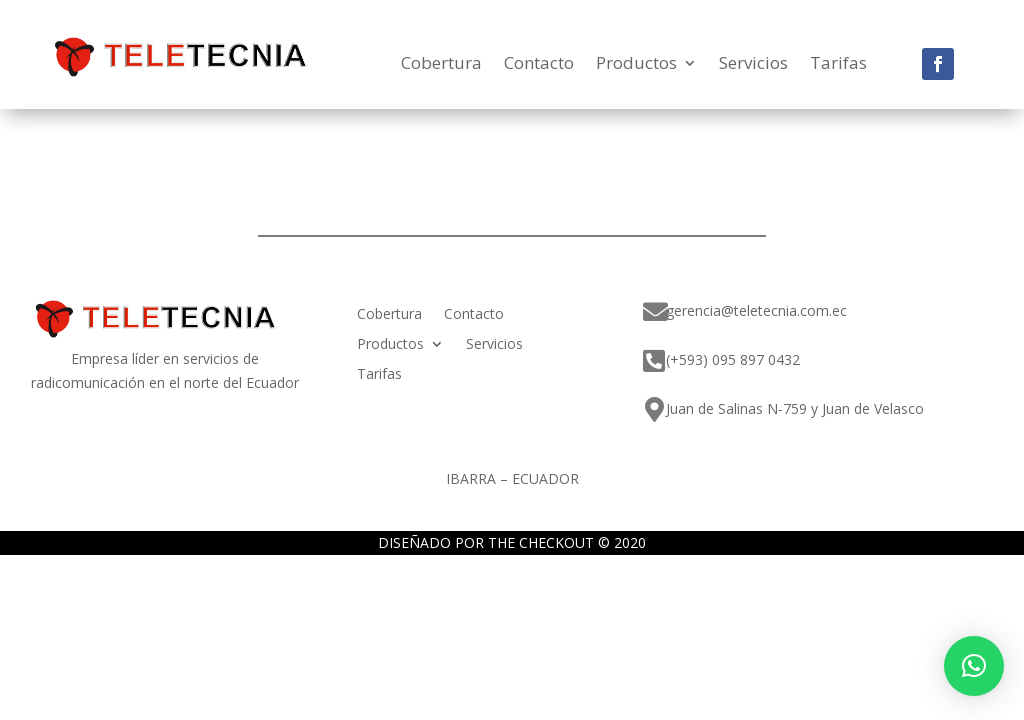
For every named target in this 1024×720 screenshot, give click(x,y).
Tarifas (838, 65)
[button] (974, 666)
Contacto (539, 65)
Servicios (753, 65)
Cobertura (441, 65)
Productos (636, 65)
